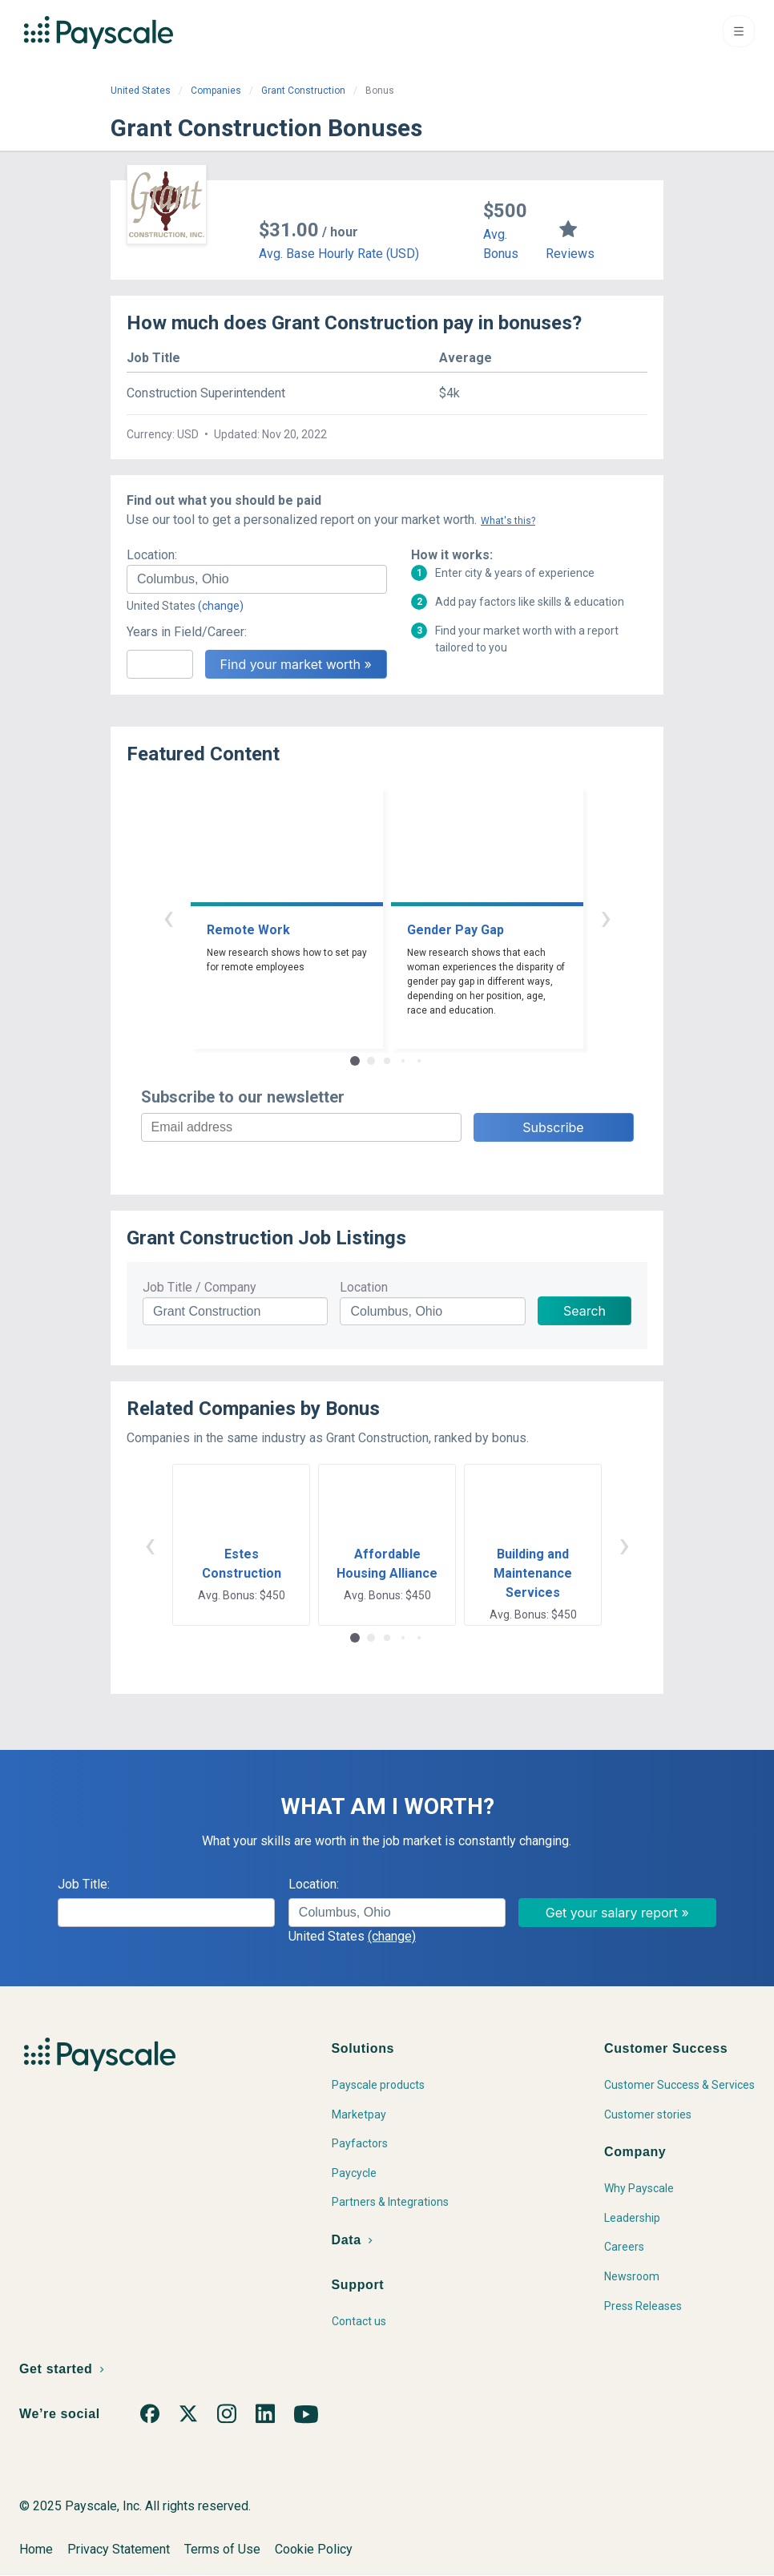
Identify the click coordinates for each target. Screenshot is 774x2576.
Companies (216, 90)
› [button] (605, 917)
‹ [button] (168, 917)
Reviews (570, 253)
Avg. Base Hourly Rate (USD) (339, 253)
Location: (152, 554)
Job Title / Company (199, 1287)
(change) (221, 605)
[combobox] (257, 579)
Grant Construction (303, 90)
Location (364, 1287)
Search (584, 1311)
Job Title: (84, 1884)
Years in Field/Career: (187, 631)
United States (141, 90)
